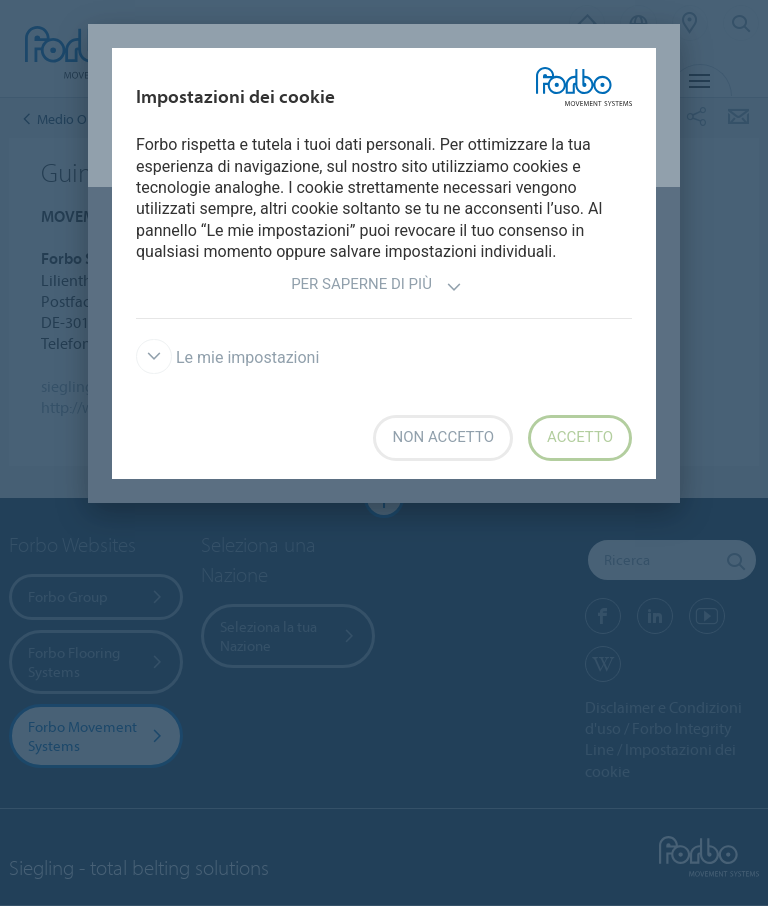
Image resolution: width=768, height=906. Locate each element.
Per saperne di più (376, 286)
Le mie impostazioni (227, 357)
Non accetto (442, 437)
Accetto (580, 437)
